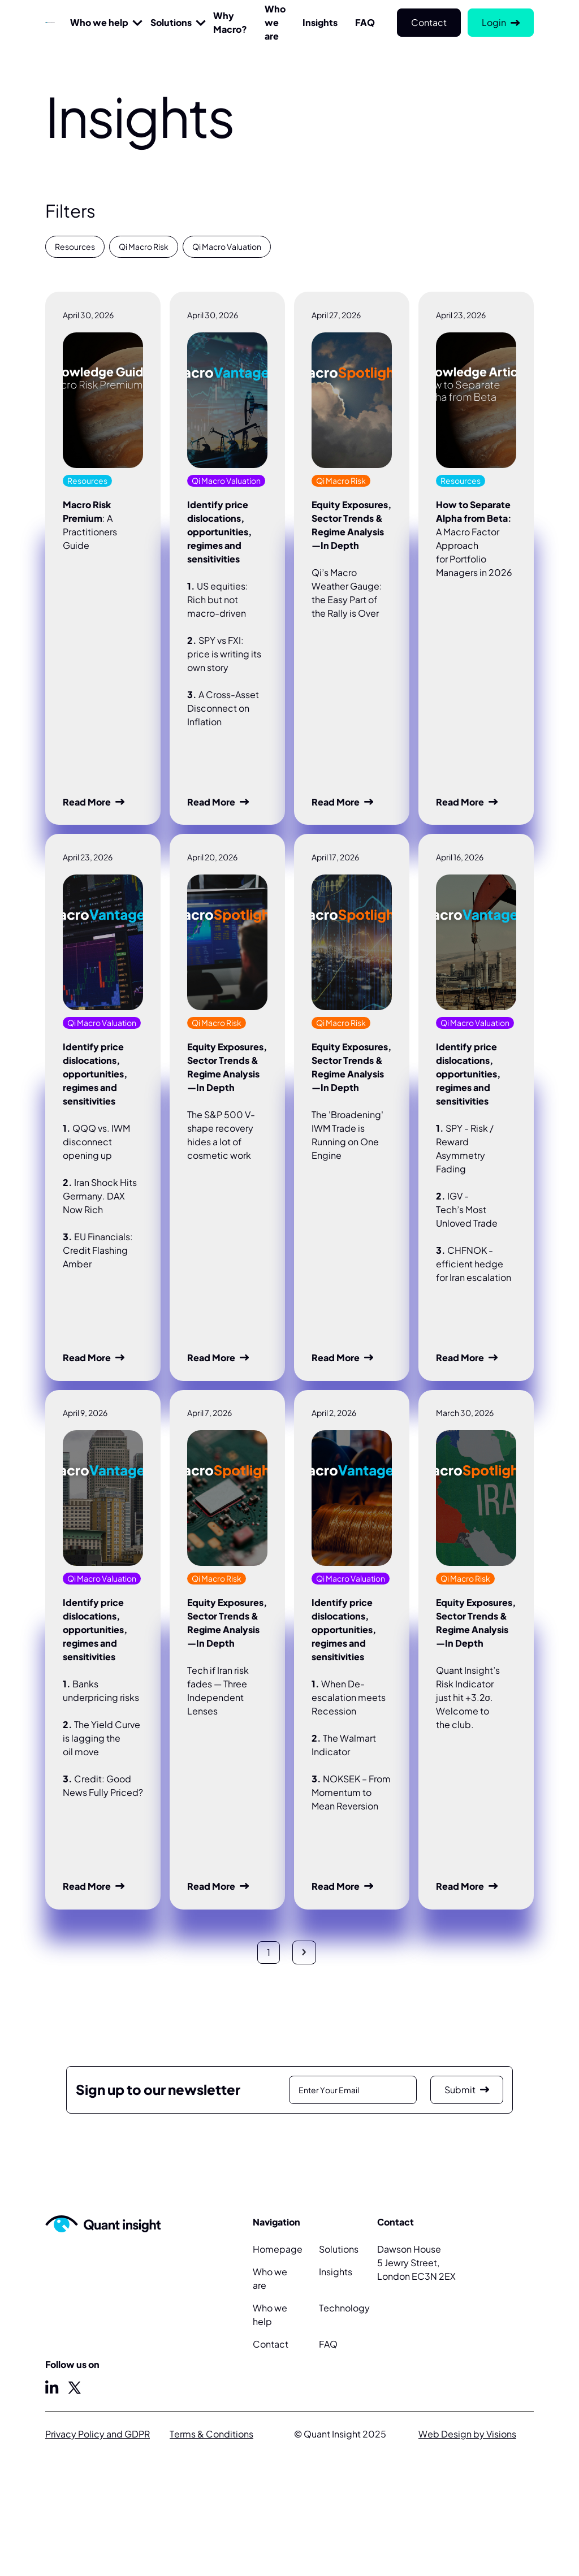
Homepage (278, 2249)
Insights (335, 2272)
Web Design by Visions (467, 2434)
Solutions (171, 22)
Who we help (99, 22)
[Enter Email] (353, 2090)
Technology (344, 2308)
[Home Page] (50, 23)
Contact (270, 2344)
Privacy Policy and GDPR (97, 2434)
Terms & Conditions (211, 2434)
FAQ (328, 2344)
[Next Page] (304, 1952)
